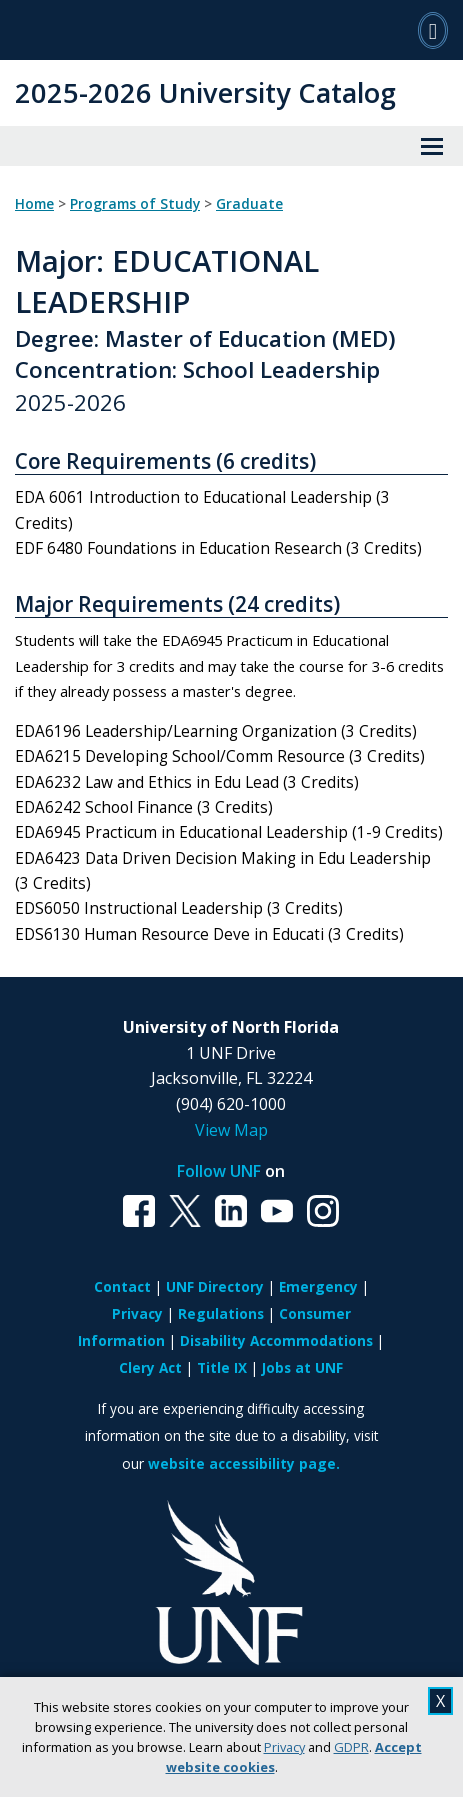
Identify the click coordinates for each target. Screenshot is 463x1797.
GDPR (351, 1747)
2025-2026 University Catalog (205, 92)
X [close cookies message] (440, 1701)
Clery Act (150, 1367)
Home (34, 204)
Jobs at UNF (302, 1367)
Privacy (284, 1747)
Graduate (249, 204)
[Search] (433, 30)
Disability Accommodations (276, 1340)
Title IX (222, 1367)
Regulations (221, 1313)
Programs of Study (135, 204)
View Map (231, 1130)
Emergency (318, 1286)
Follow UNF (219, 1171)
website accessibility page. (244, 1463)
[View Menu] (432, 146)
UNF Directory (215, 1286)
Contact (122, 1286)
